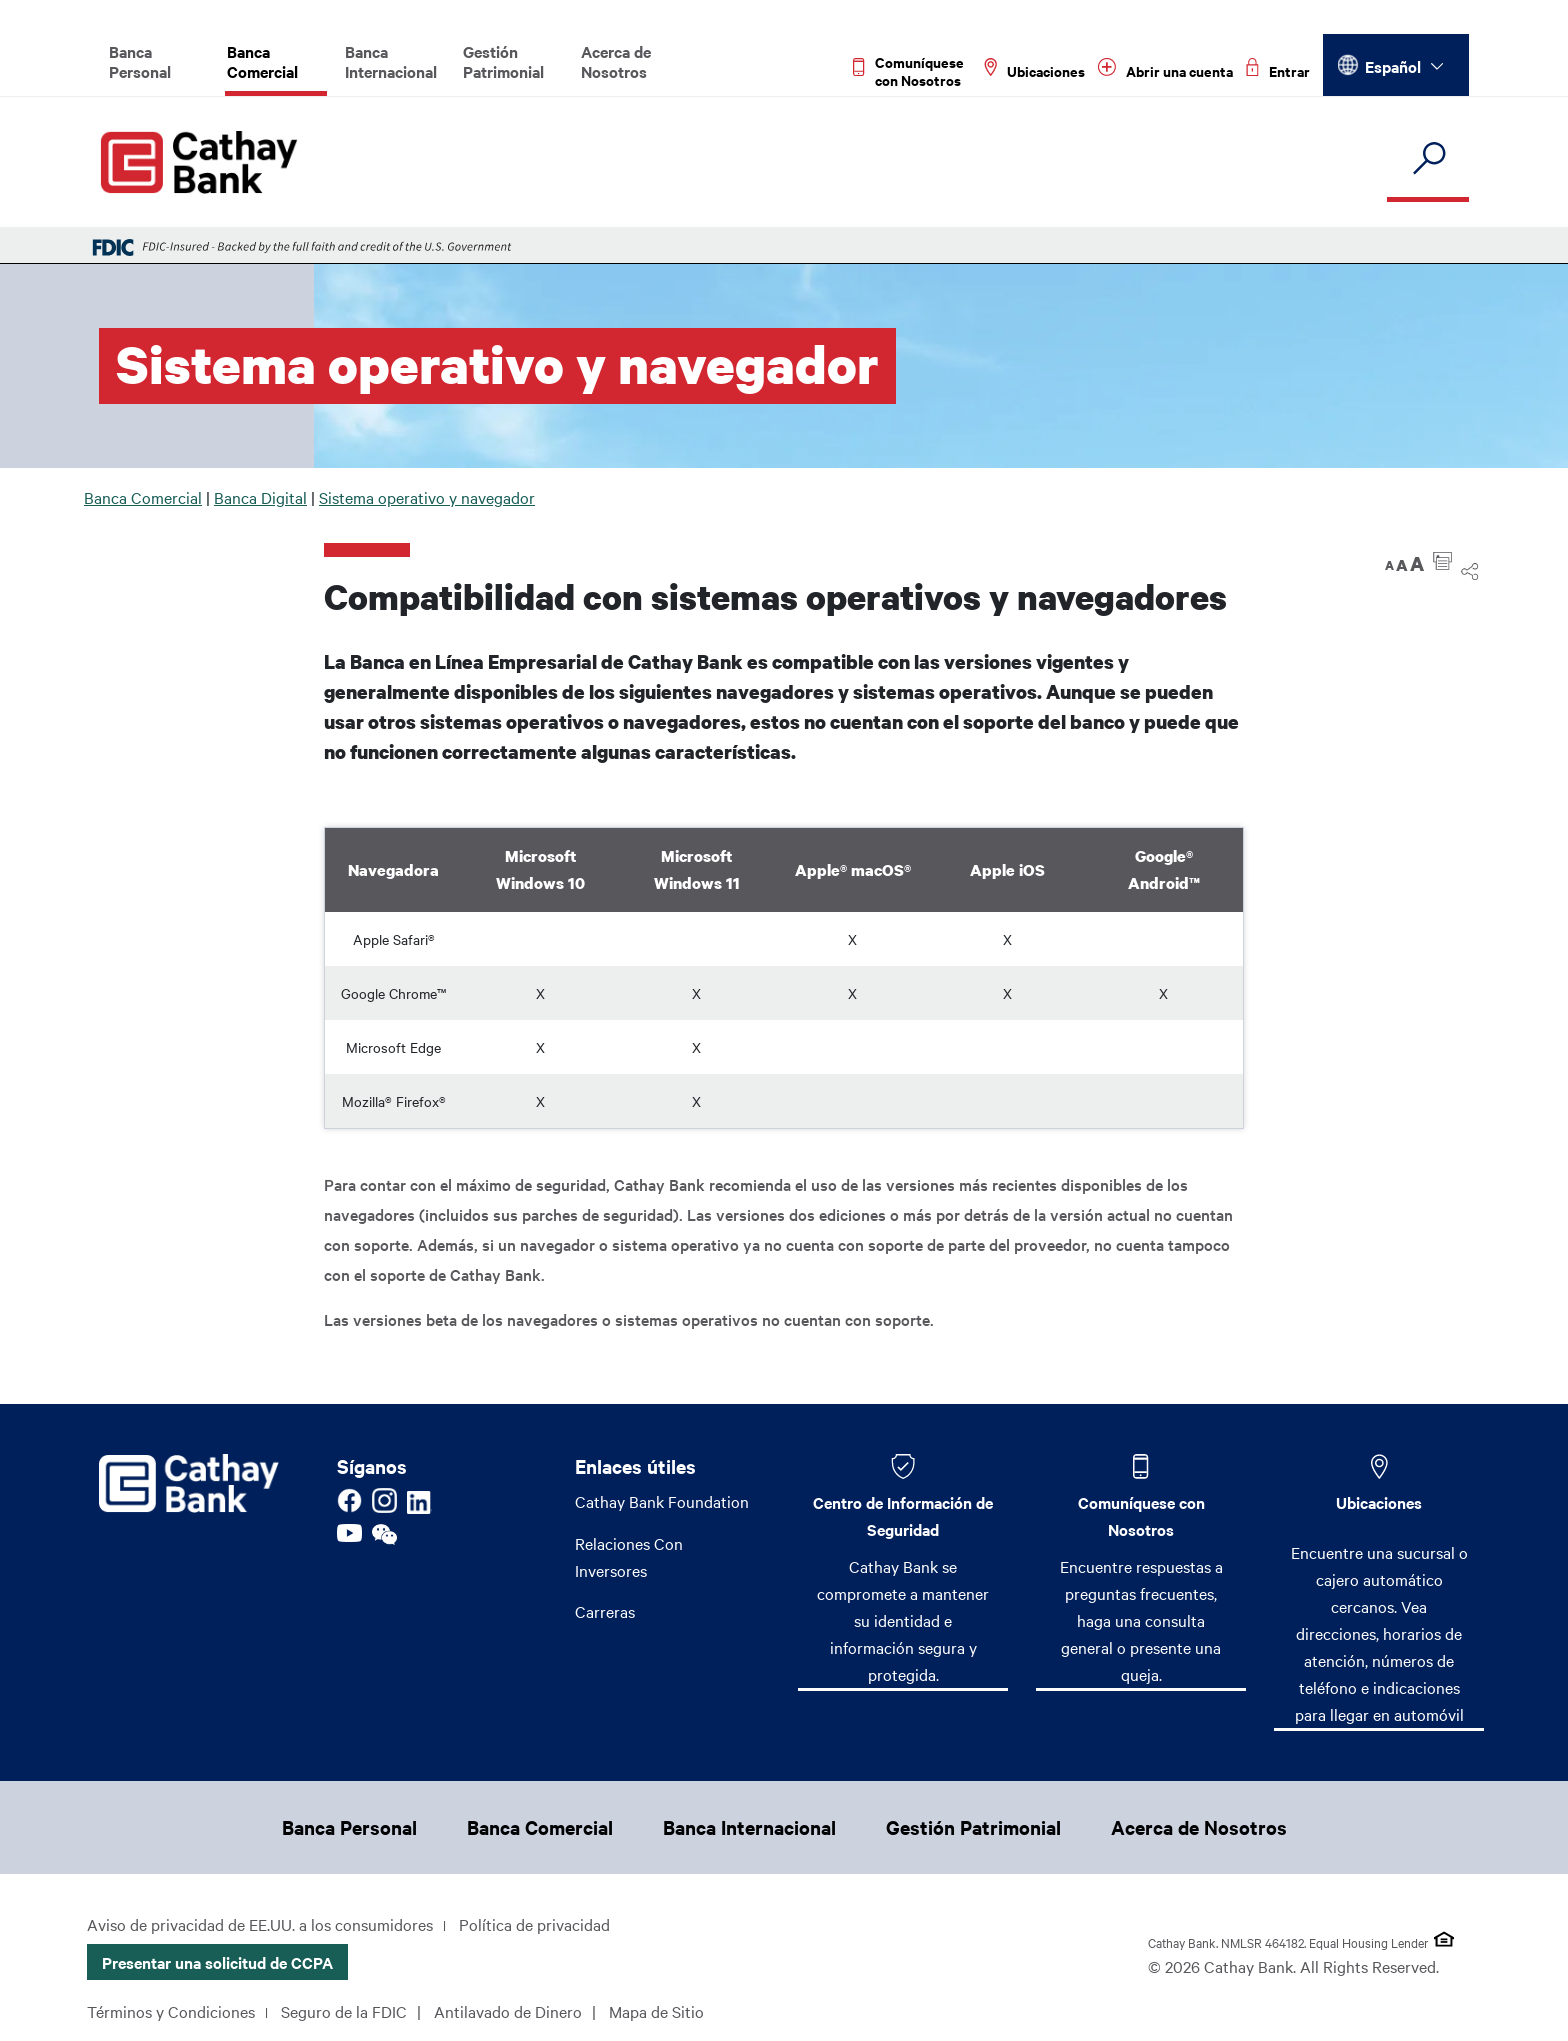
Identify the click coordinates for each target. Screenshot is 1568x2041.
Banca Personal (140, 61)
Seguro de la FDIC (344, 2011)
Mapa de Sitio (656, 2011)
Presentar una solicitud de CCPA (217, 1962)
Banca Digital (260, 497)
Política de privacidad (534, 1924)
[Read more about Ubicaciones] (1034, 71)
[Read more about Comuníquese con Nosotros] (912, 71)
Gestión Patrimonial (503, 61)
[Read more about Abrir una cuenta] (1165, 71)
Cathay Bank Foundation (662, 1501)
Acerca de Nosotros (616, 61)
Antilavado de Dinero (508, 2011)
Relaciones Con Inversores (629, 1556)
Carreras (605, 1612)
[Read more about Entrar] (1278, 71)
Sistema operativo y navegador (427, 497)
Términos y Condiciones (171, 2011)
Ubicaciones (1379, 1502)
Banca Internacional (391, 61)
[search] (1428, 159)
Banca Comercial (262, 61)
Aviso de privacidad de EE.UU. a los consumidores (260, 1924)
